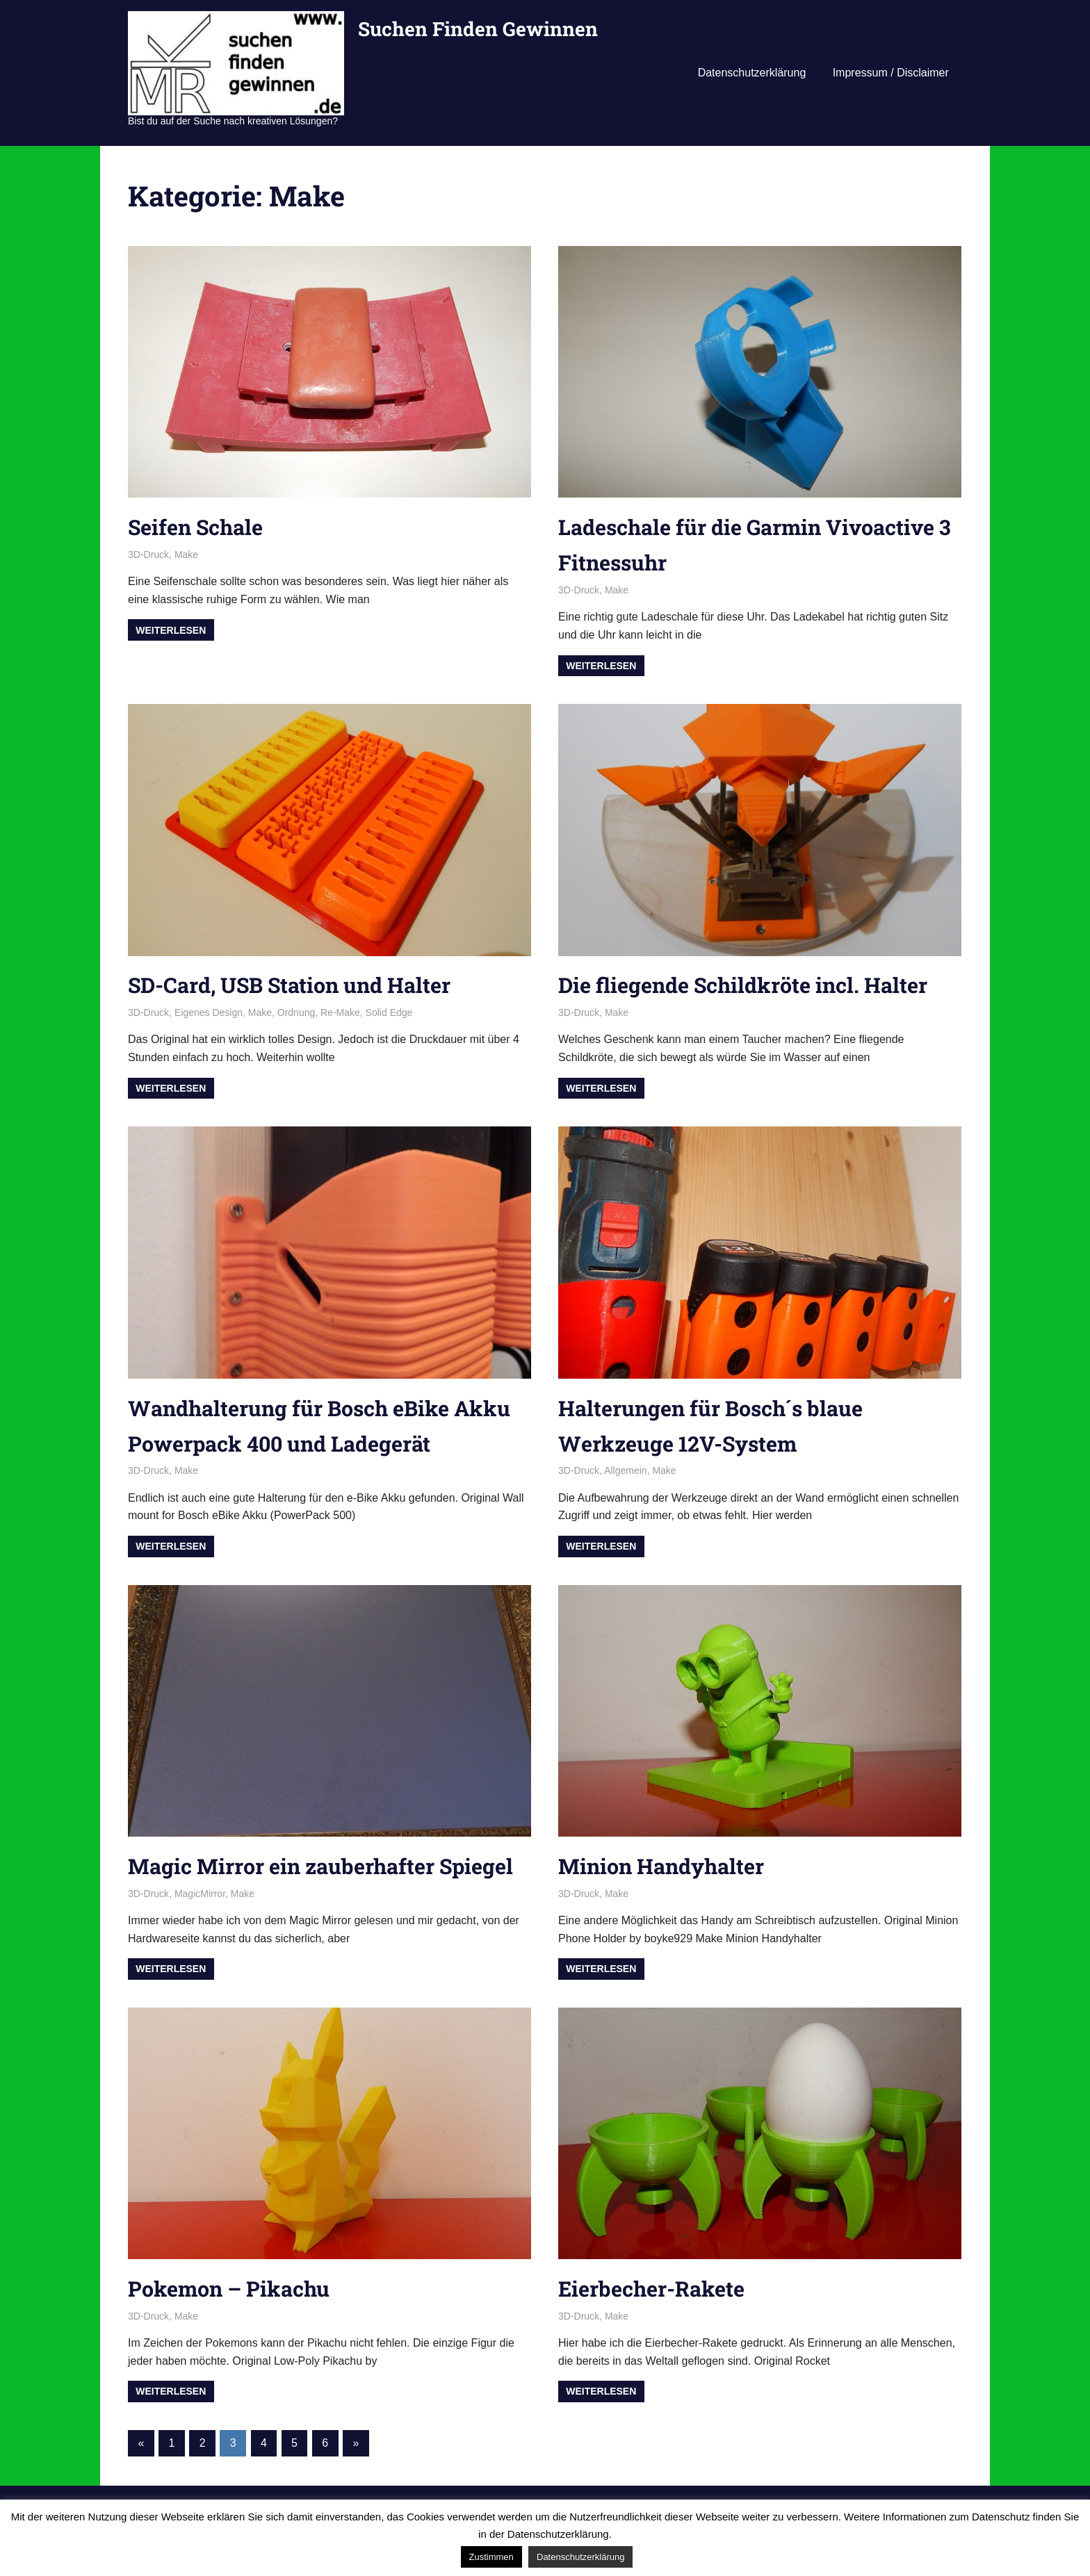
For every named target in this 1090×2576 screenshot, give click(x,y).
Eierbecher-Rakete (656, 2323)
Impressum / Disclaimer (891, 73)
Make (186, 554)
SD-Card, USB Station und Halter (298, 984)
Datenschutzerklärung (752, 73)
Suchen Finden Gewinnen (478, 29)
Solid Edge (389, 1012)
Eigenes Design (208, 1012)
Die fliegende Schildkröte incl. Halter (752, 984)
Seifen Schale (199, 526)
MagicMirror (199, 1929)
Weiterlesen (171, 630)
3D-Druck (148, 554)
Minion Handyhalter (666, 1865)
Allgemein (625, 1470)
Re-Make (340, 1012)
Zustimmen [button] (491, 2557)
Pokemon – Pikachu (234, 2323)
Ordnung (296, 1012)
